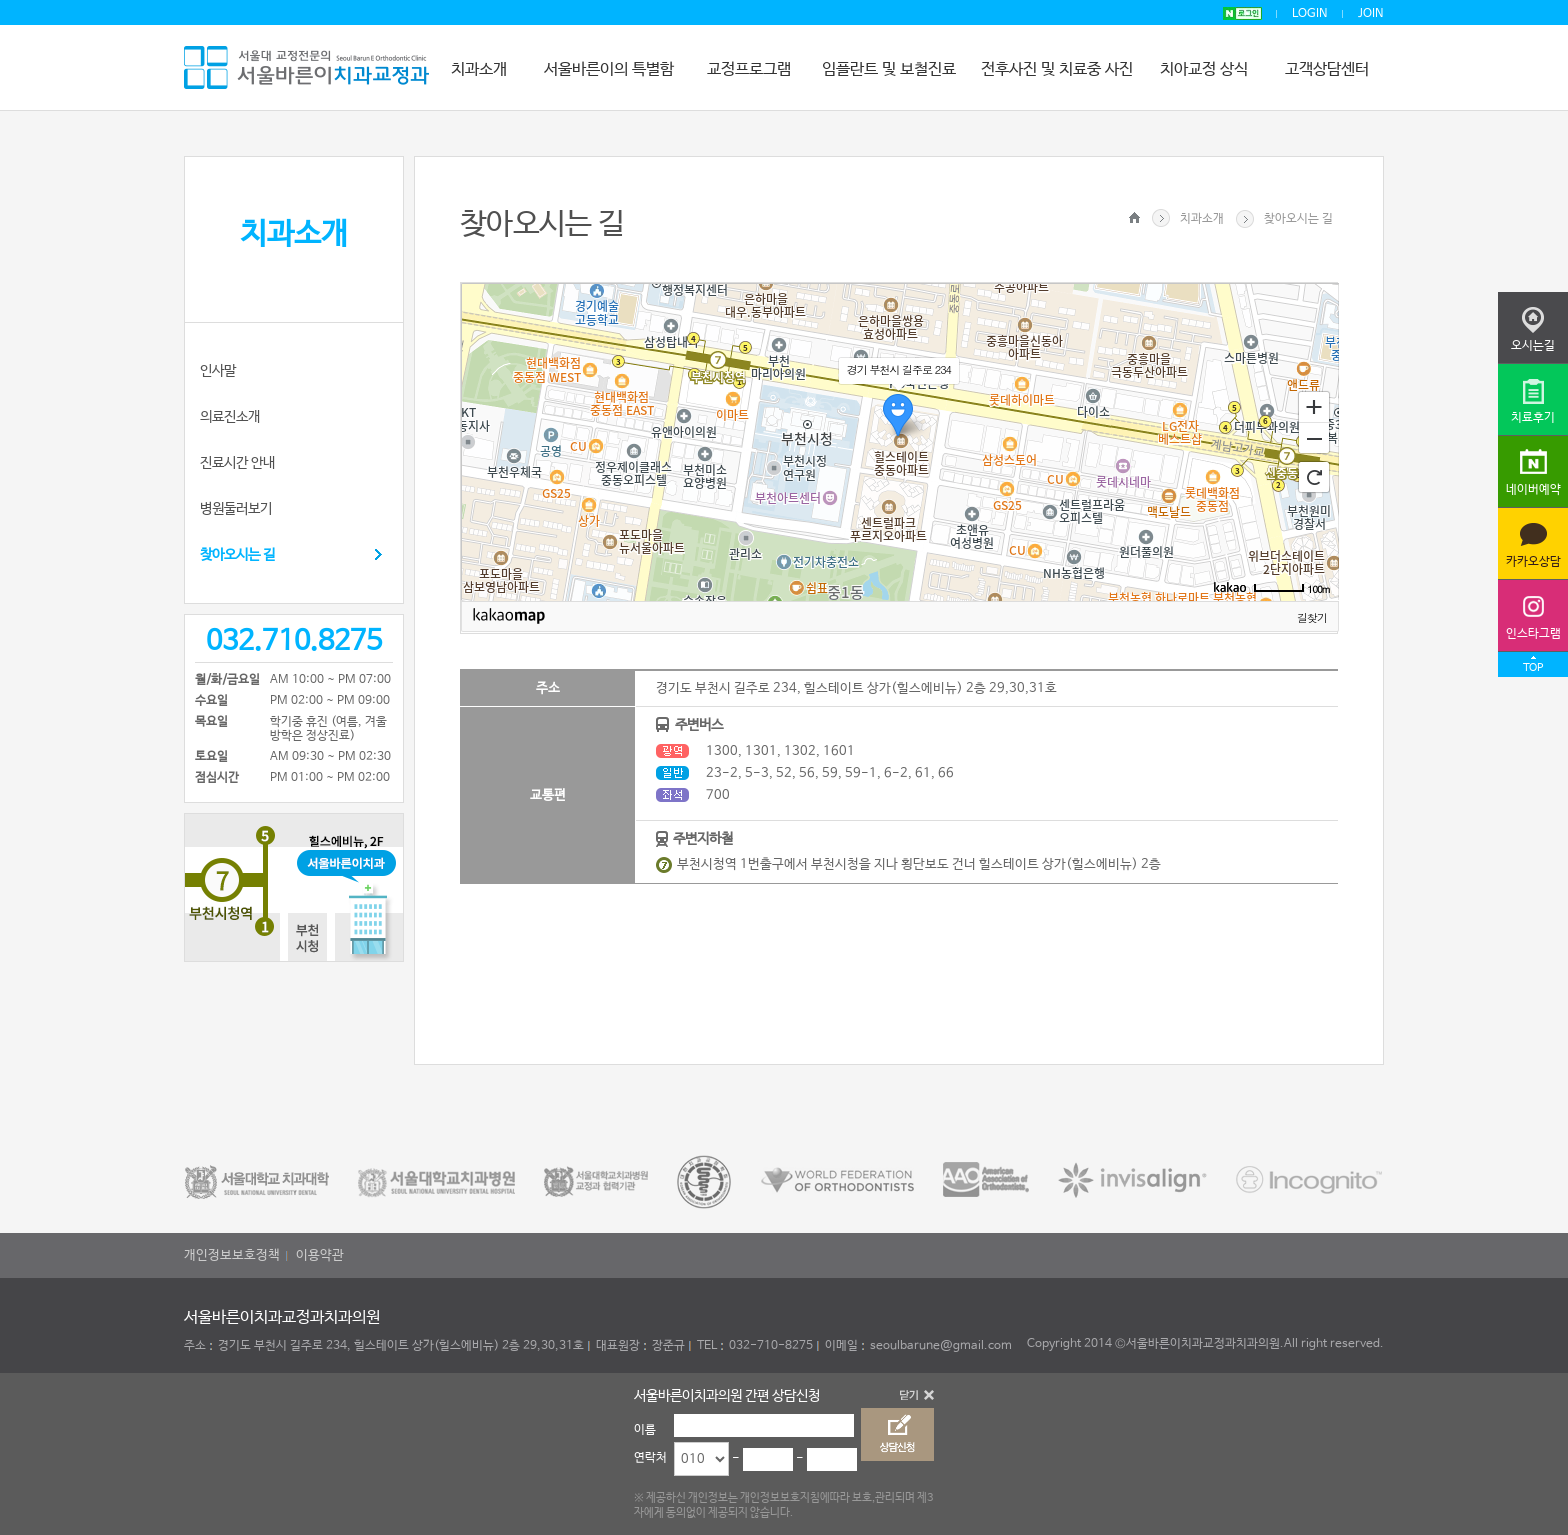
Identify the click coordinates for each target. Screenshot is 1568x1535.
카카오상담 (1533, 562)
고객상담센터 (1327, 69)
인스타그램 (1533, 634)
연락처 (650, 1458)
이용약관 (320, 1255)
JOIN (1371, 14)
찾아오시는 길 (237, 555)
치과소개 (479, 69)
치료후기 (1533, 418)
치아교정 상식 (1204, 69)
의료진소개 (230, 417)
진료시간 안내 (237, 463)
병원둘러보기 (236, 509)
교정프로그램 (749, 69)
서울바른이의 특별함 (609, 69)
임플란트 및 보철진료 (889, 69)
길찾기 (1312, 617)
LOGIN (1310, 14)
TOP (1533, 668)
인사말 (218, 371)
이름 (645, 1430)
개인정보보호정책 (232, 1255)
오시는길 (1533, 346)
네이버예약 (1533, 490)
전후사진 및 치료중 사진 (1057, 69)
